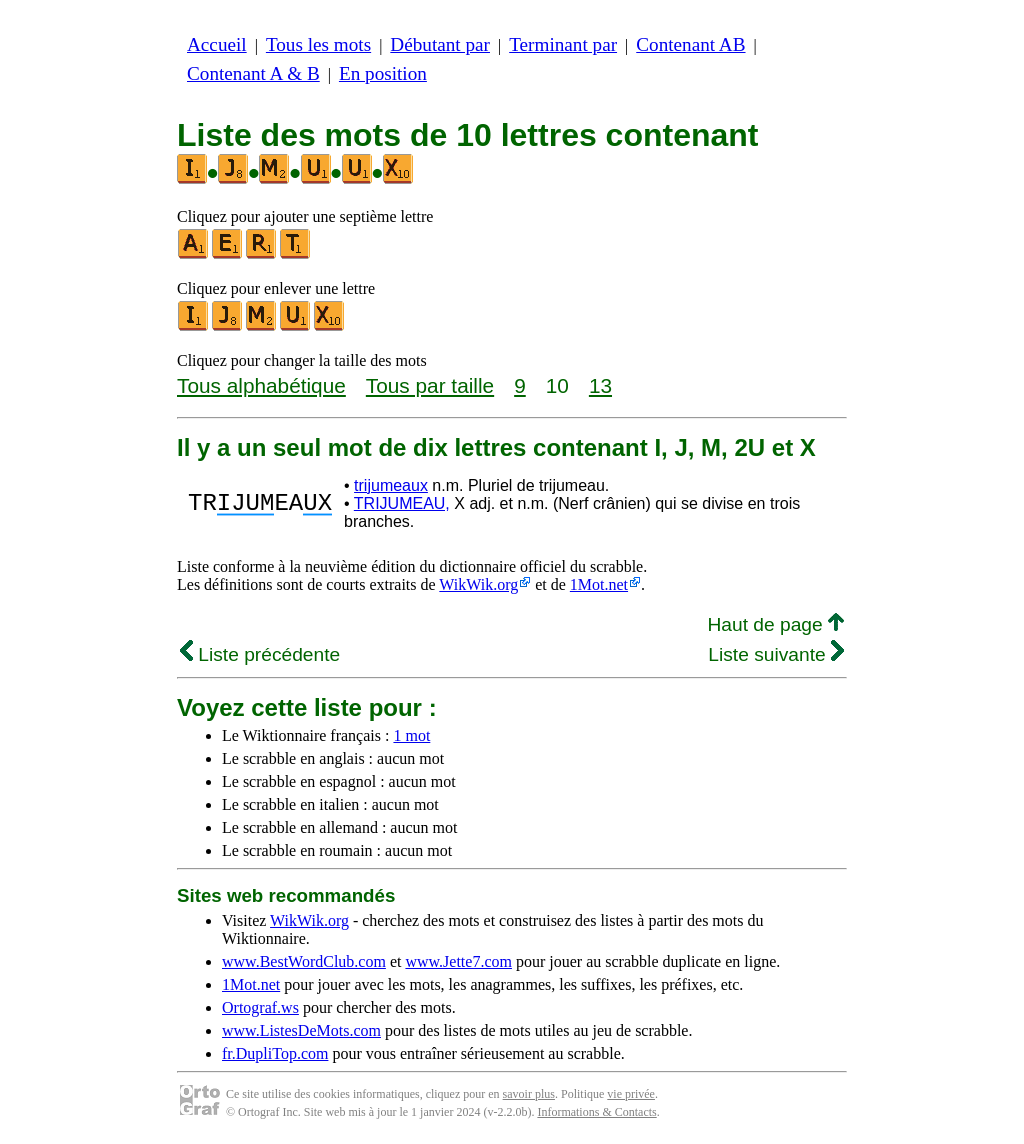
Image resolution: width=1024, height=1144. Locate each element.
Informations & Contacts (596, 1112)
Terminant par (563, 44)
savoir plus (529, 1094)
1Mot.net (599, 584)
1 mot (411, 735)
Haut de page (775, 624)
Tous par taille (430, 385)
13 (600, 385)
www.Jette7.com (458, 961)
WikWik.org (478, 584)
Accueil (217, 44)
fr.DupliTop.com (275, 1053)
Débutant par (440, 44)
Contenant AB (690, 44)
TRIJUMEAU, (402, 503)
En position (383, 73)
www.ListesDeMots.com (301, 1030)
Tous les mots (318, 44)
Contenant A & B (253, 73)
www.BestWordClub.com (304, 961)
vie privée (631, 1094)
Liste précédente (260, 654)
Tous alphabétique (261, 385)
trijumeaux (391, 485)
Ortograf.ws (260, 1007)
